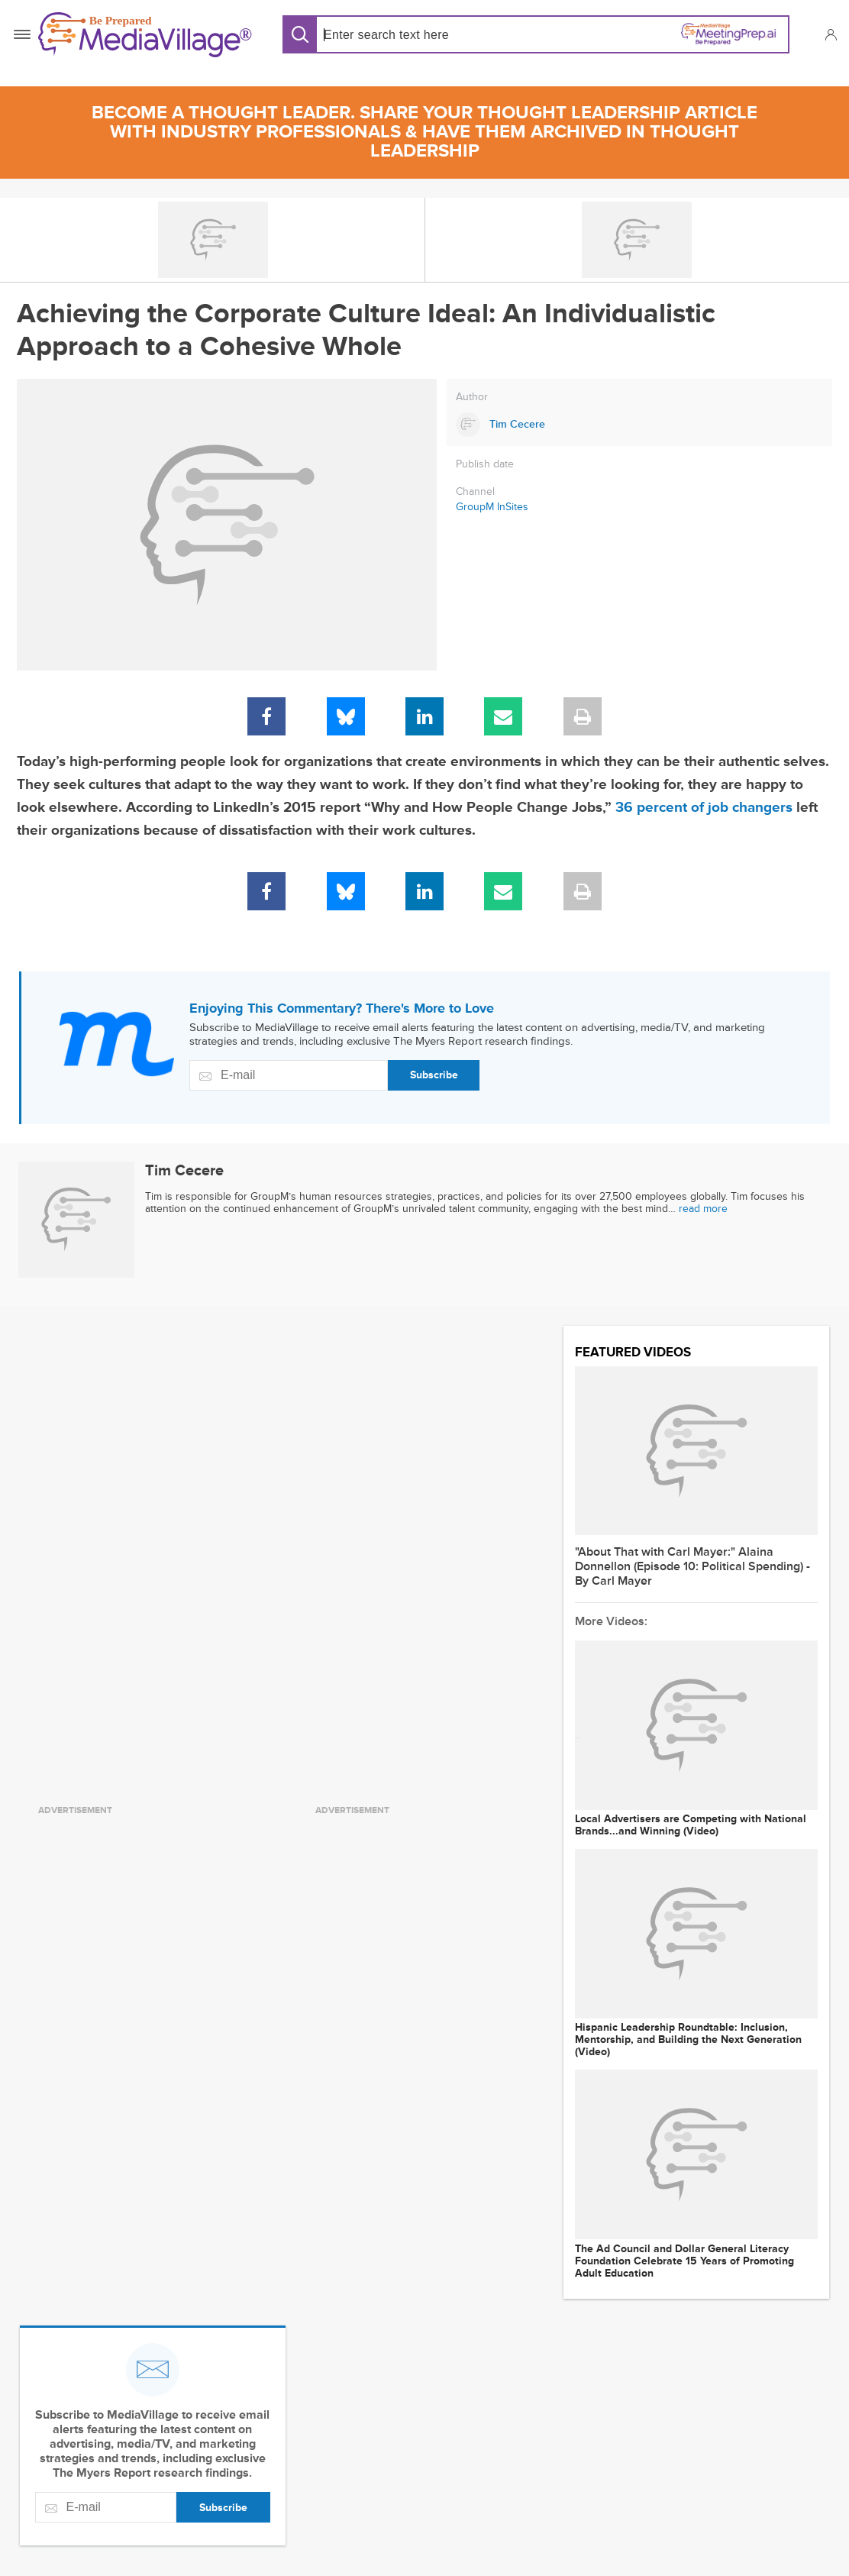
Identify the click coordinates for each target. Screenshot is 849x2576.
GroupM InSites (492, 506)
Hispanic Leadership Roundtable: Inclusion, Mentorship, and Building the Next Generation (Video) (688, 2040)
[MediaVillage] (145, 34)
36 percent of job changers (704, 807)
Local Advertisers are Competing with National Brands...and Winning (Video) (690, 1825)
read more (703, 1208)
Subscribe (434, 1074)
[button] (830, 34)
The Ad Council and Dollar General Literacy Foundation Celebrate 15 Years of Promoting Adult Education (684, 2261)
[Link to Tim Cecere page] (639, 424)
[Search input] (423, 34)
